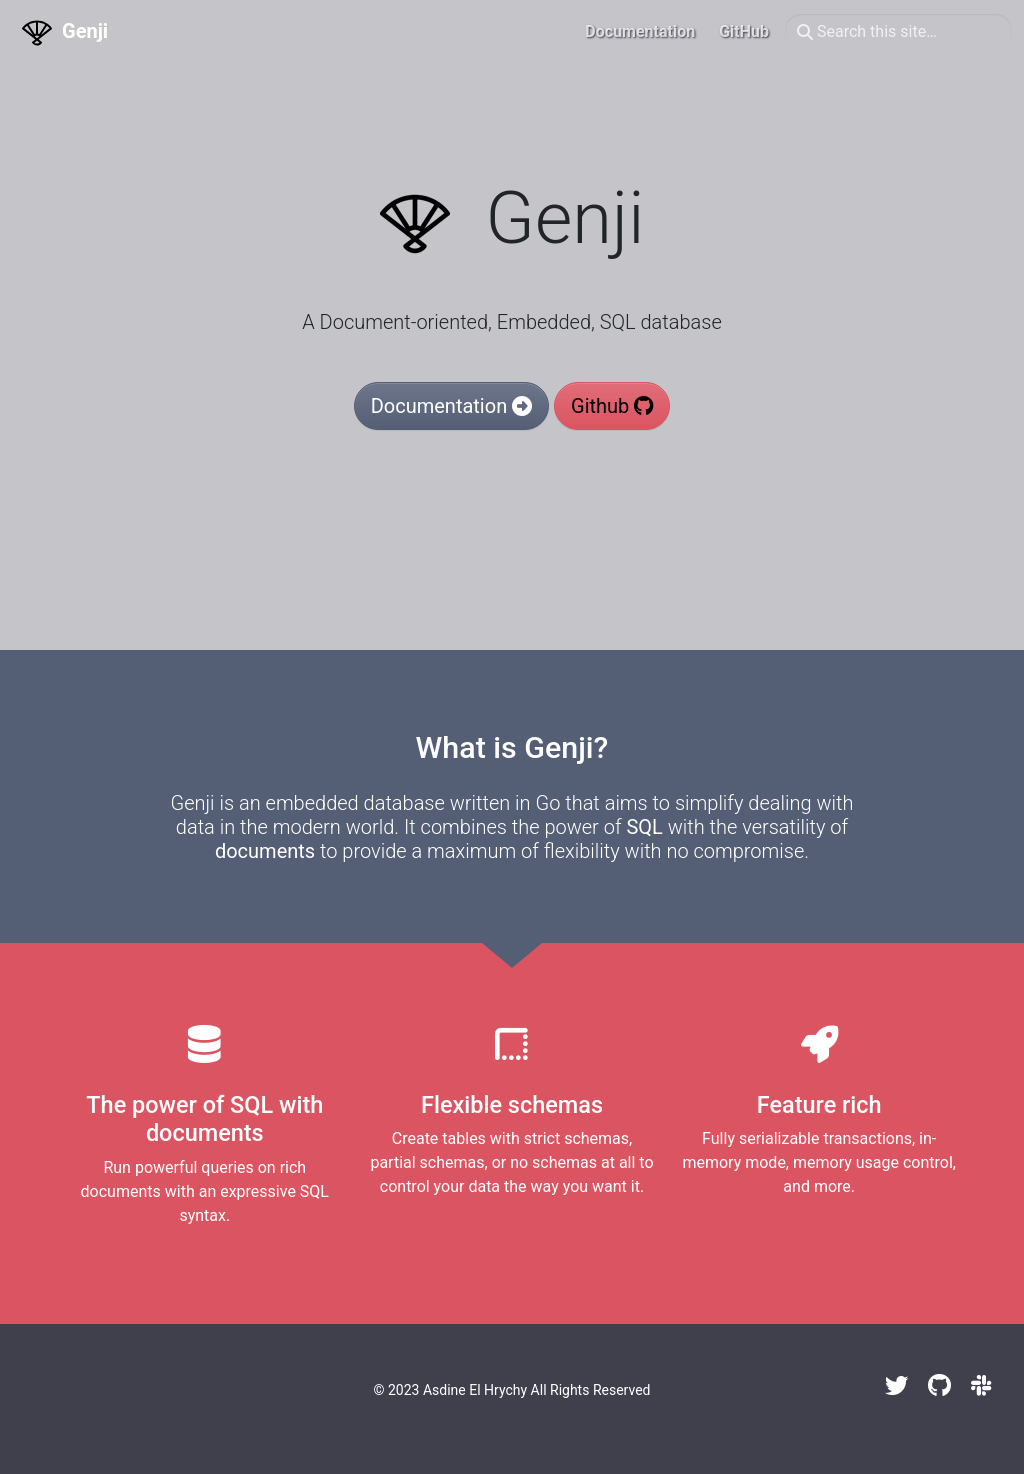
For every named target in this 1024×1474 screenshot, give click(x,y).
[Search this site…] (898, 32)
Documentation (451, 406)
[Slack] (981, 1386)
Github (612, 406)
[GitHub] (939, 1386)
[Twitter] (896, 1386)
